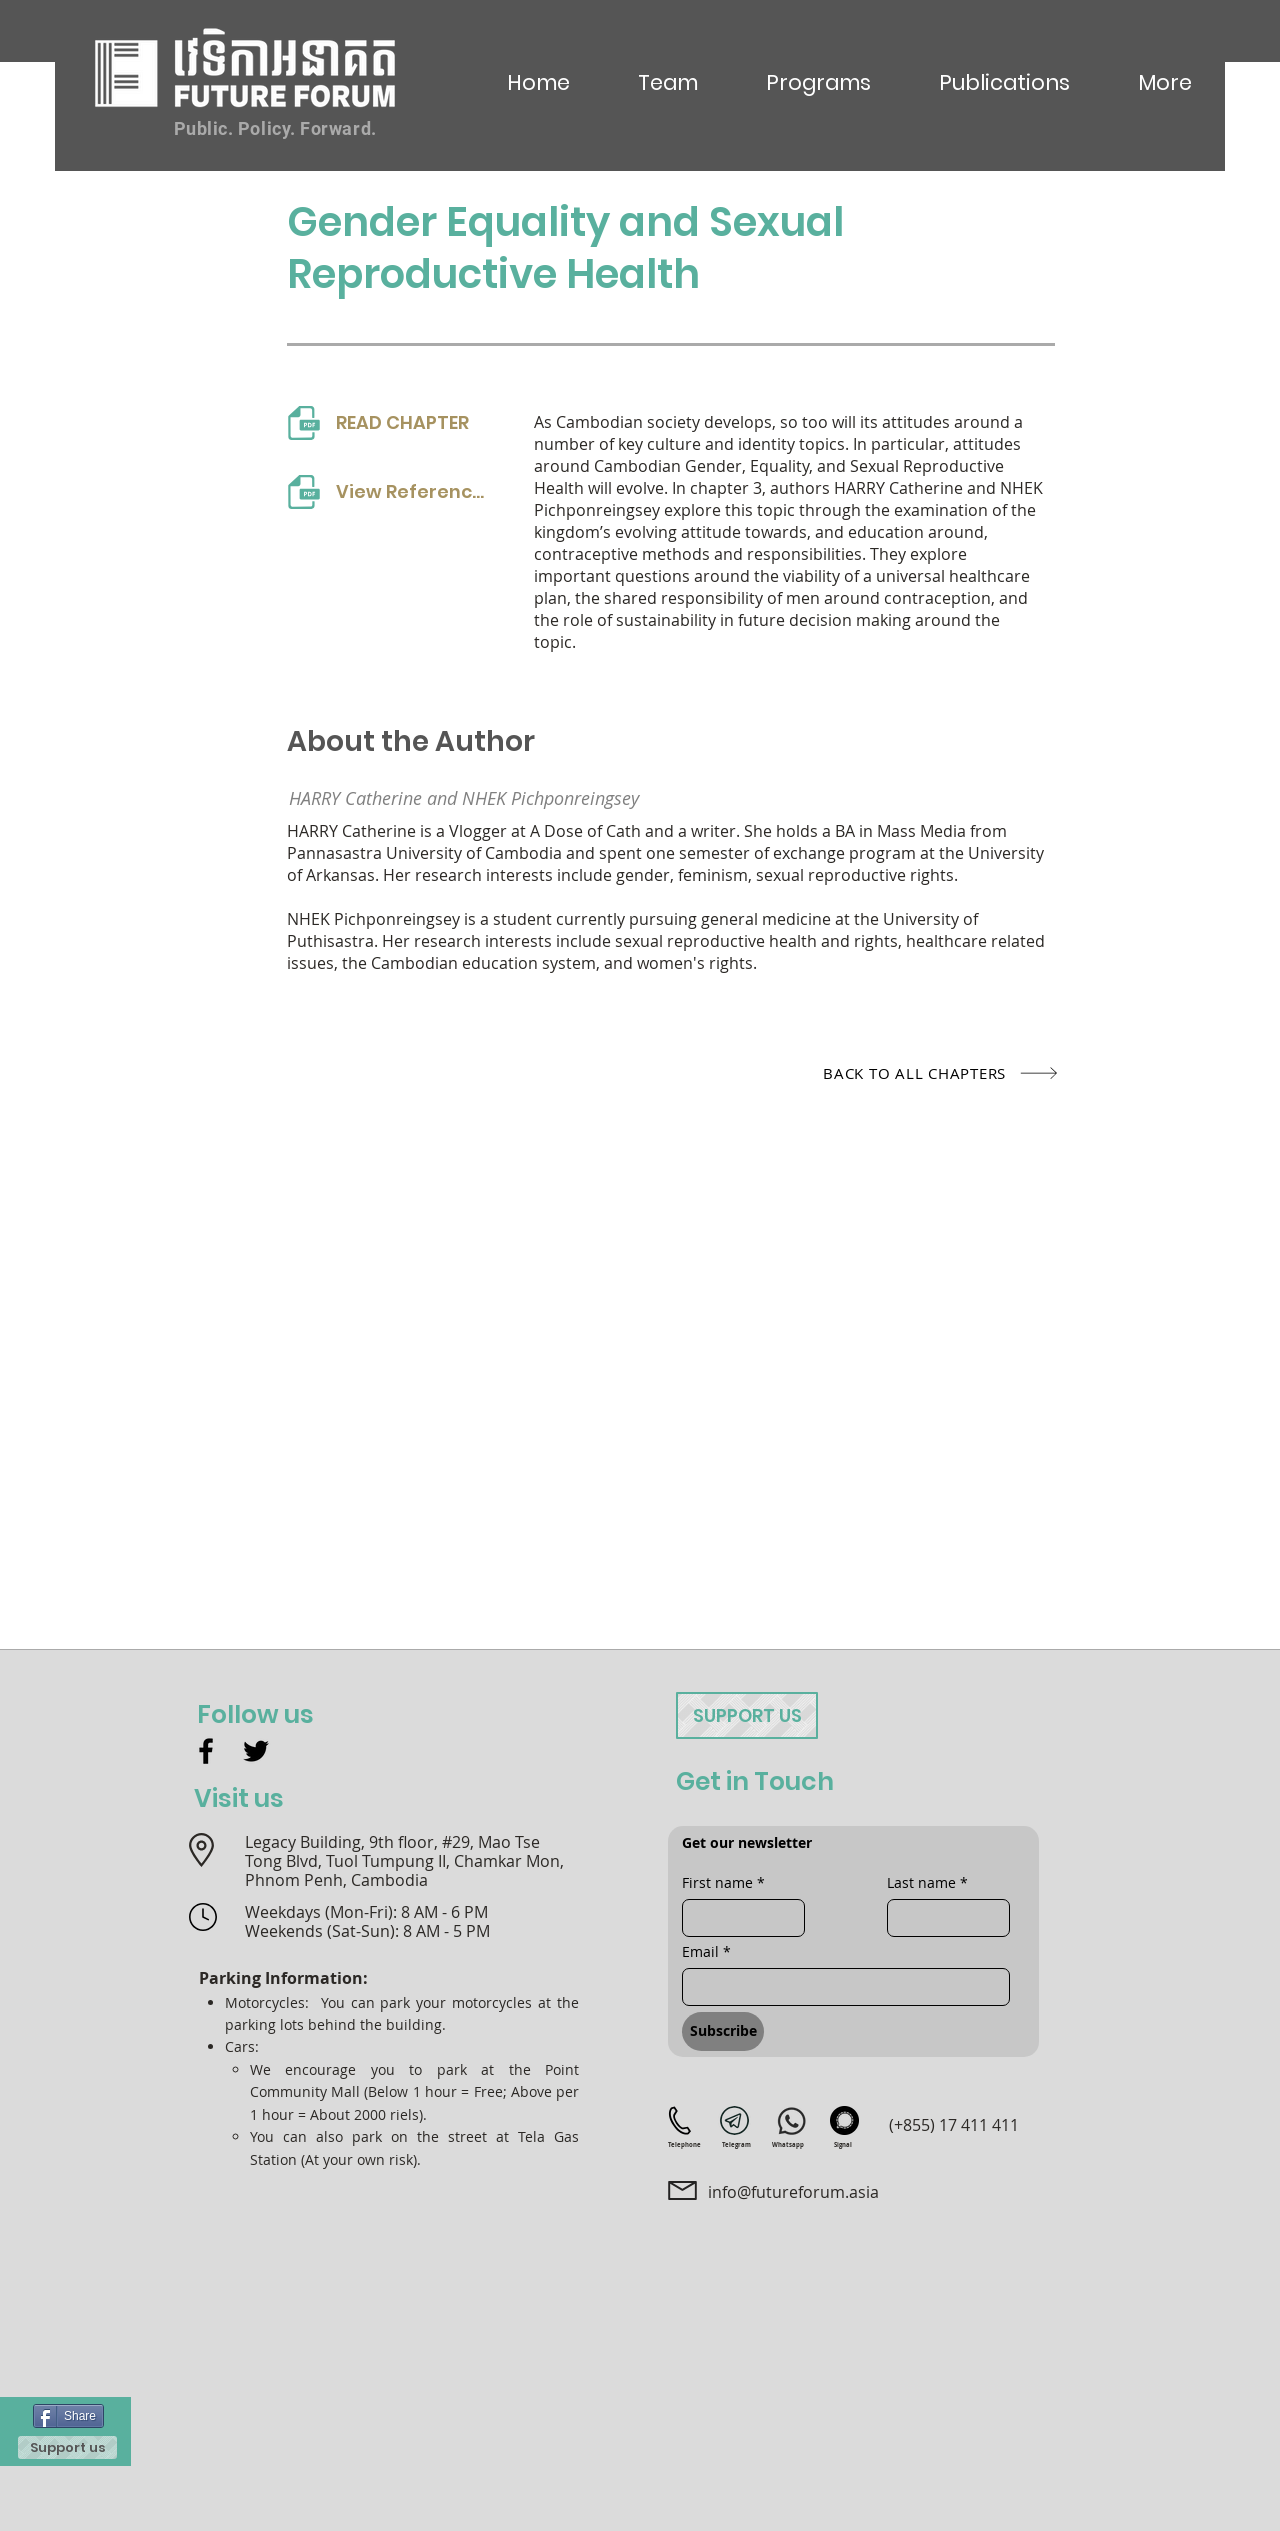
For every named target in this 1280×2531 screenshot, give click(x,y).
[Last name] (942, 1918)
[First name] (737, 1918)
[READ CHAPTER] (389, 422)
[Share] (68, 2416)
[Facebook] (206, 1751)
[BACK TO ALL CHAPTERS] (882, 1073)
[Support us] (67, 2447)
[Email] (840, 1987)
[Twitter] (256, 1751)
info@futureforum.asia (793, 2192)
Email (706, 1951)
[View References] (389, 491)
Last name (927, 1882)
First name (723, 1882)
